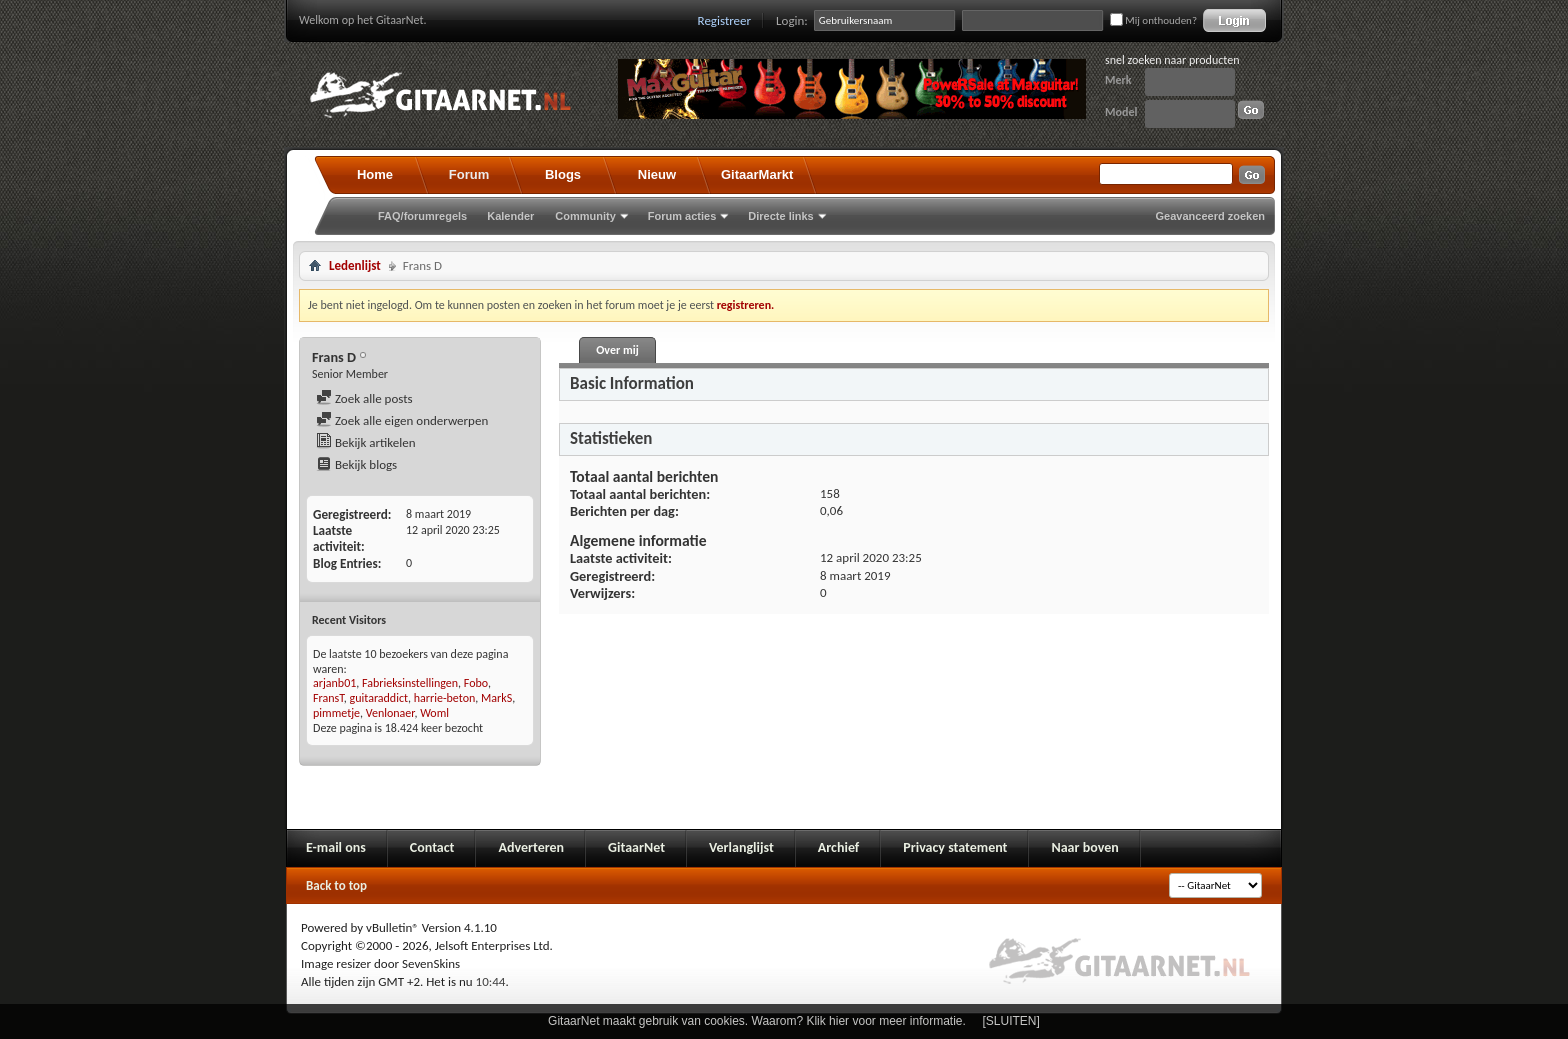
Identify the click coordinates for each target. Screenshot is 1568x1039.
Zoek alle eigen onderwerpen (402, 420)
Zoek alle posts (364, 398)
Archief (838, 847)
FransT (328, 698)
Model (1121, 112)
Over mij (617, 350)
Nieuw (657, 174)
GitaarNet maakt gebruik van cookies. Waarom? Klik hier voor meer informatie (755, 1021)
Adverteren (531, 847)
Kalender (510, 216)
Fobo (476, 683)
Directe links (780, 216)
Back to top (336, 885)
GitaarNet (636, 847)
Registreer (725, 20)
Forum (469, 174)
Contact (432, 847)
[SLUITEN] (1011, 1021)
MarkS (496, 698)
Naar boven (1084, 847)
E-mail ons (336, 847)
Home (375, 174)
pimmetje (336, 713)
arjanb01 (334, 683)
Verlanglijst (741, 847)
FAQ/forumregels (422, 216)
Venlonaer (390, 713)
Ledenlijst (355, 265)
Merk (1118, 80)
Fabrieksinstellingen (410, 683)
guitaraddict (379, 698)
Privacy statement (955, 847)
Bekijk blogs (356, 464)
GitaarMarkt (757, 174)
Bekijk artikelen (366, 442)
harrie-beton (445, 698)
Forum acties (682, 216)
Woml (434, 713)
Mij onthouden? (1153, 20)
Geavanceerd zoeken (1210, 216)
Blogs (563, 174)
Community (585, 216)
